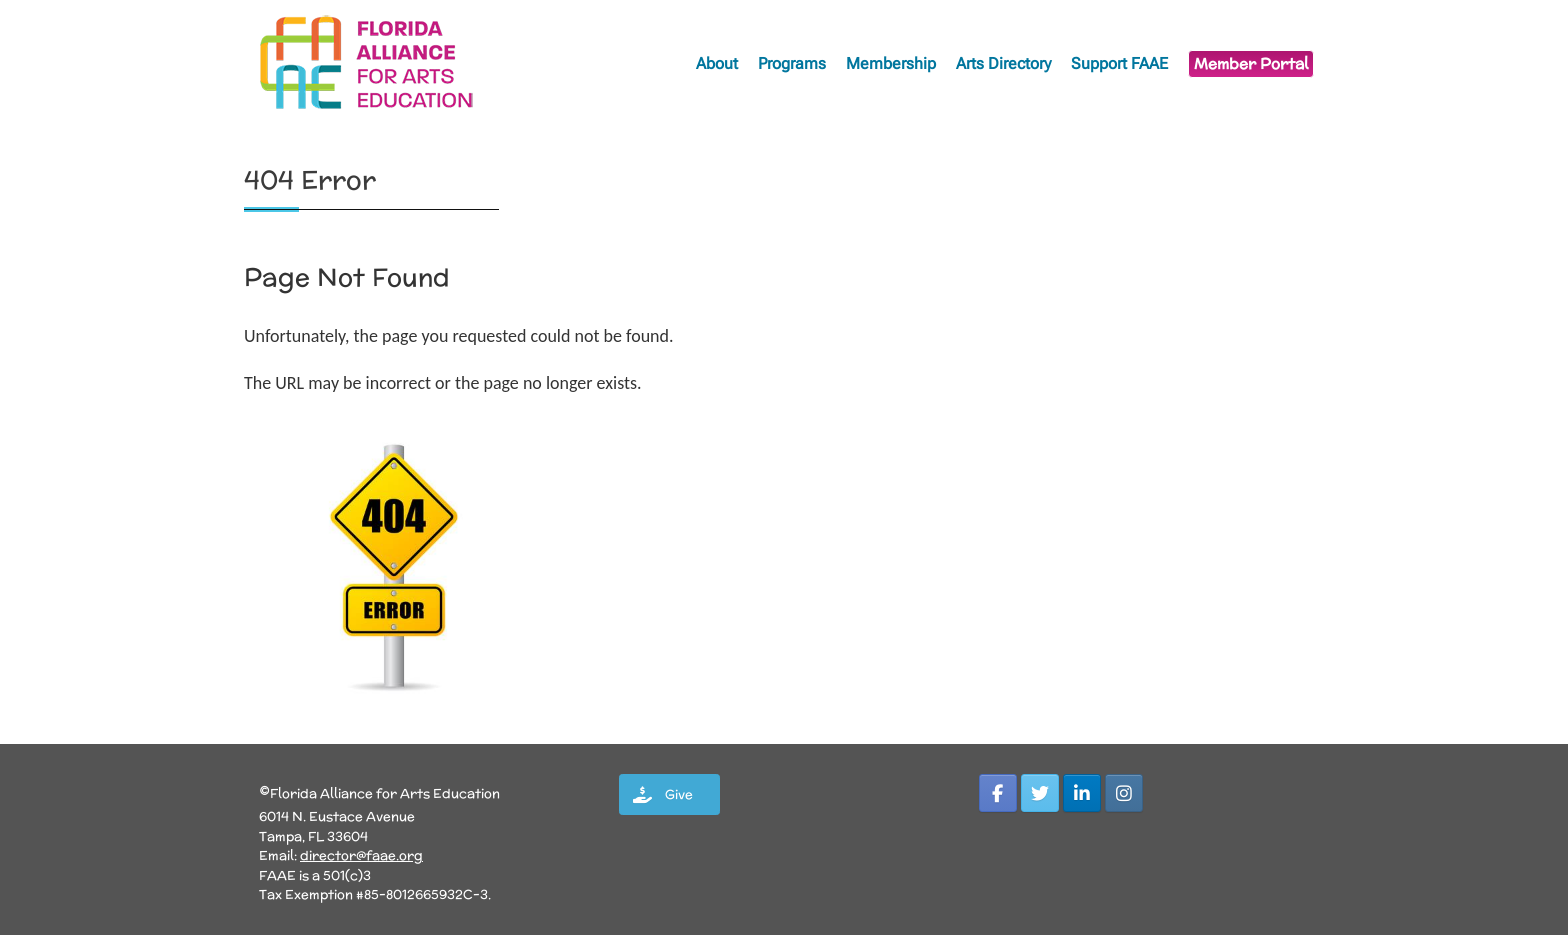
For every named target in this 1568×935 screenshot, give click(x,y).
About (717, 63)
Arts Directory (1003, 63)
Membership (891, 63)
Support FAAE (1119, 63)
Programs (792, 63)
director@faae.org (361, 855)
